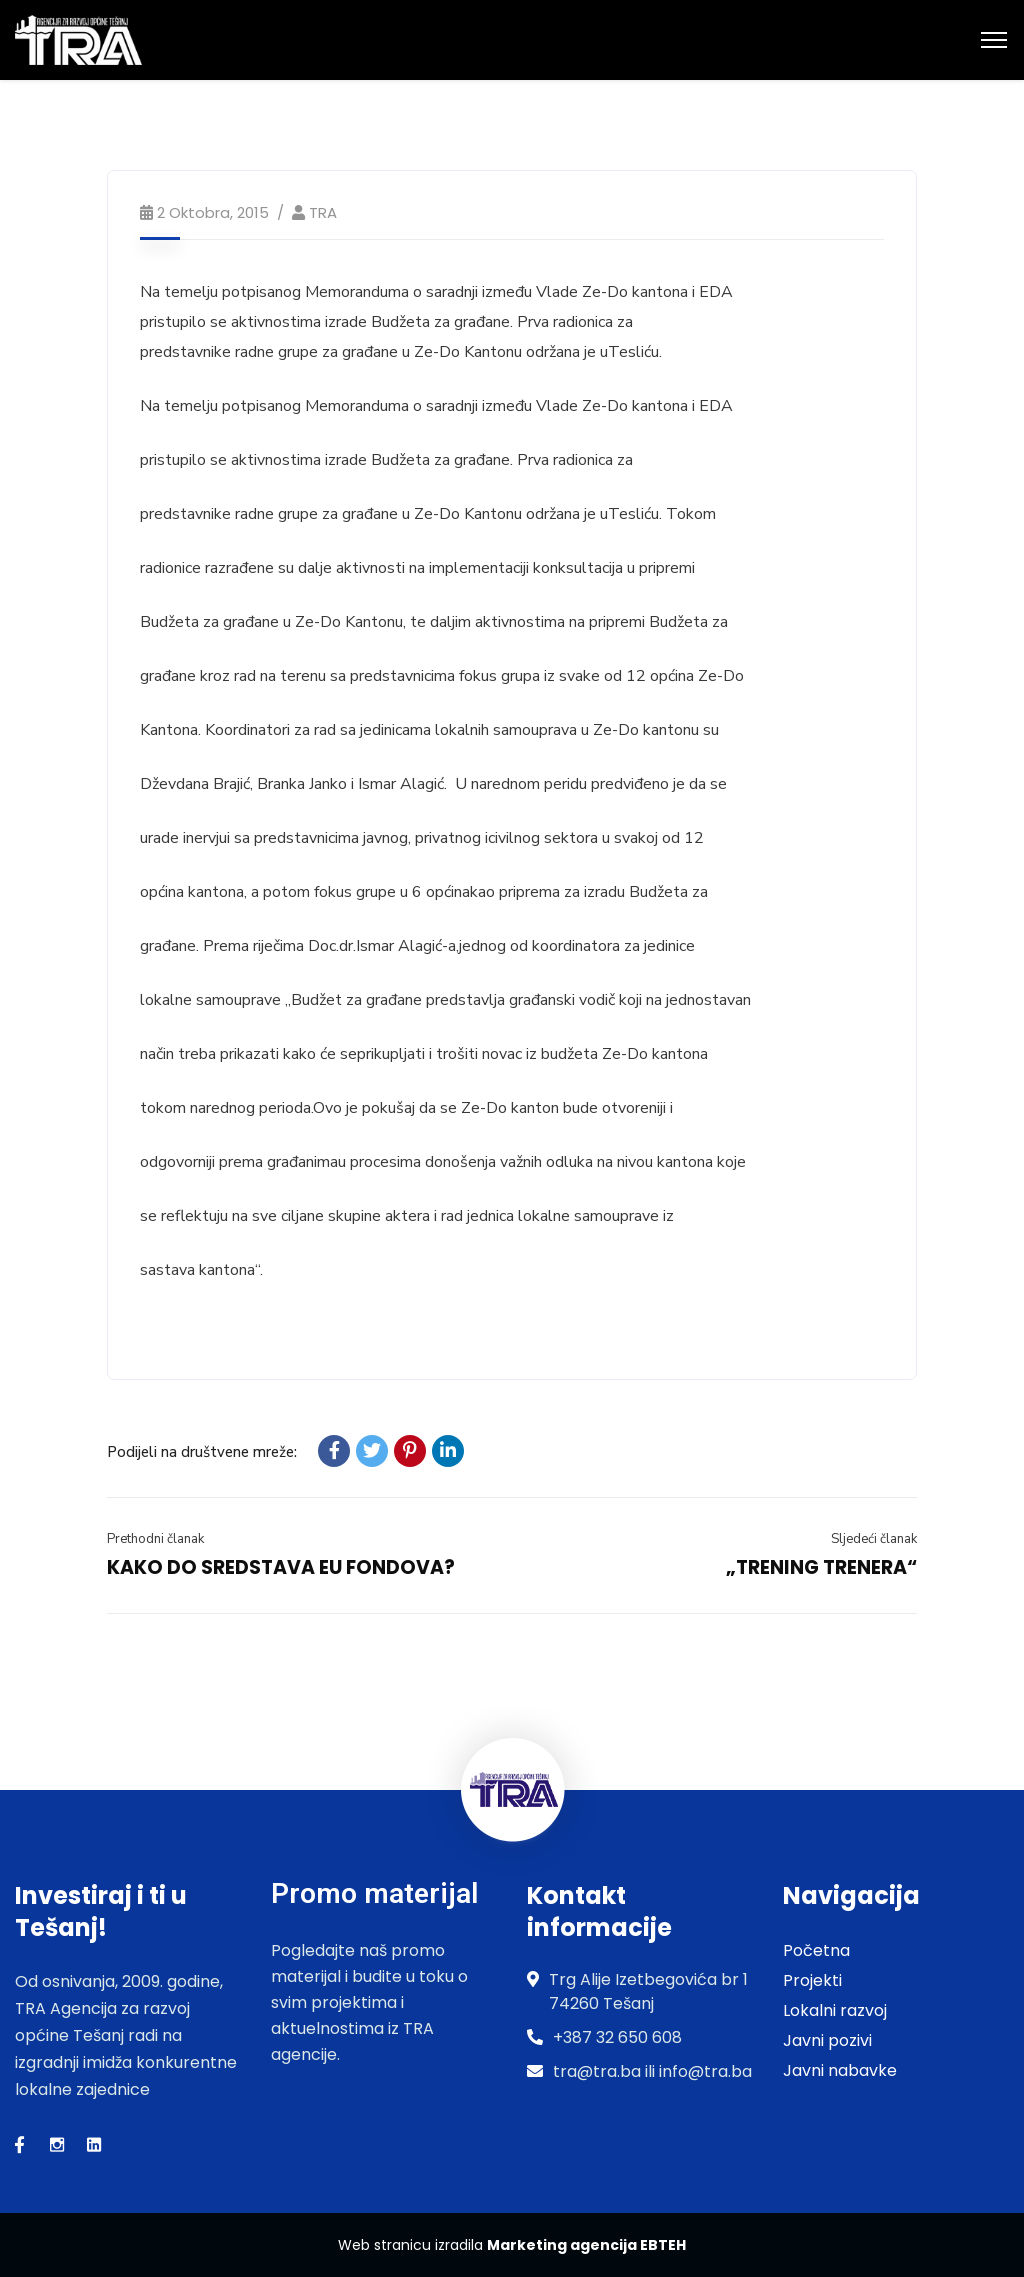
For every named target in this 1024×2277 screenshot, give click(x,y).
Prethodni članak (155, 1539)
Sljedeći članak (874, 1539)
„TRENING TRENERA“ (821, 1567)
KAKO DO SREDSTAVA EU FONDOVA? (281, 1567)
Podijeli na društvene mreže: (202, 1452)
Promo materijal (374, 1893)
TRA (323, 212)
